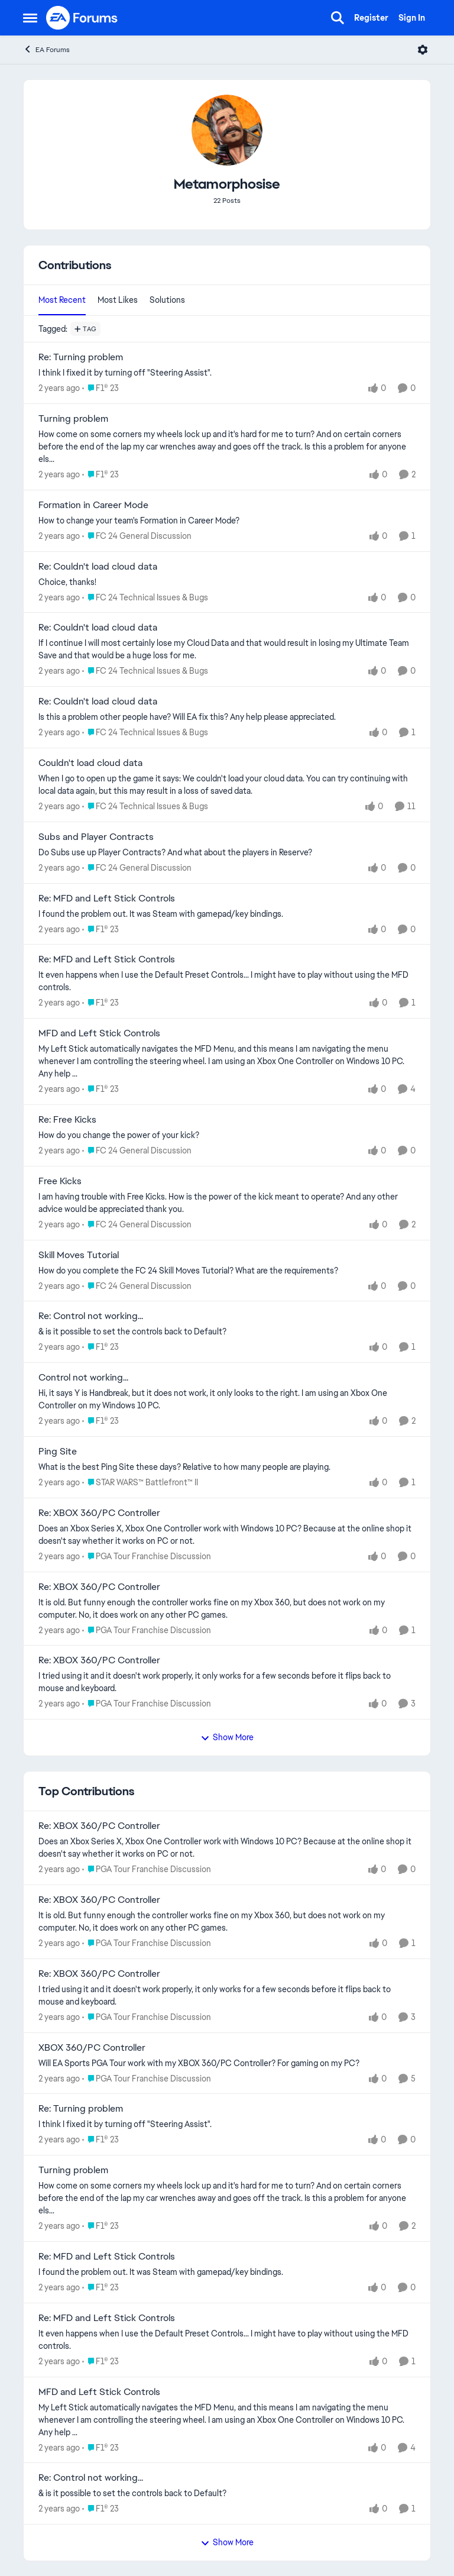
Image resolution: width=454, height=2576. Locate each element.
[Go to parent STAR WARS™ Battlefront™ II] (140, 1482)
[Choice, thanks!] (227, 582)
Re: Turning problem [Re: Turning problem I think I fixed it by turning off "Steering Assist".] (80, 357)
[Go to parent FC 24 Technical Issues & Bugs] (145, 597)
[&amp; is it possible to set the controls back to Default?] (227, 1332)
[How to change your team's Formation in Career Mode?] (227, 521)
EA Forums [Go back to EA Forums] (46, 49)
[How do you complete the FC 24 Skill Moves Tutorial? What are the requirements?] (227, 1270)
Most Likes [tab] (118, 300)
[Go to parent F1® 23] (100, 388)
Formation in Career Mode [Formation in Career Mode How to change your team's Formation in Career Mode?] (93, 505)
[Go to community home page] (82, 18)
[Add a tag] (85, 329)
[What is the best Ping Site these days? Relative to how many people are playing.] (227, 1467)
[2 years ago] (59, 388)
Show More (227, 1737)
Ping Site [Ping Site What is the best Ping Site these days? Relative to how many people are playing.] (57, 1451)
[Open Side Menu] (30, 18)
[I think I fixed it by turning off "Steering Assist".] (227, 373)
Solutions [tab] (167, 300)
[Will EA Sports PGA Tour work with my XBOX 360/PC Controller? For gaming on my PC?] (227, 2063)
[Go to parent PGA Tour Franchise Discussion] (146, 1556)
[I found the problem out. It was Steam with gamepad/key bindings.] (227, 913)
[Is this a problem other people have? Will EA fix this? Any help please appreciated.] (227, 717)
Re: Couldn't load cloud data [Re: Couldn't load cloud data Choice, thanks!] (97, 567)
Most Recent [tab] (62, 300)
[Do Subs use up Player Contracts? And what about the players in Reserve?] (227, 852)
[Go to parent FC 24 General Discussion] (137, 536)
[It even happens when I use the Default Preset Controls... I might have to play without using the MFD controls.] (227, 981)
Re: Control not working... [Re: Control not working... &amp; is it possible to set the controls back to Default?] (90, 1316)
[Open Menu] (422, 49)
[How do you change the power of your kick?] (227, 1135)
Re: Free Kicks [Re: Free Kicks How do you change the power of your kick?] (67, 1120)
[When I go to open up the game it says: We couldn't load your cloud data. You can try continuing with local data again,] (227, 785)
